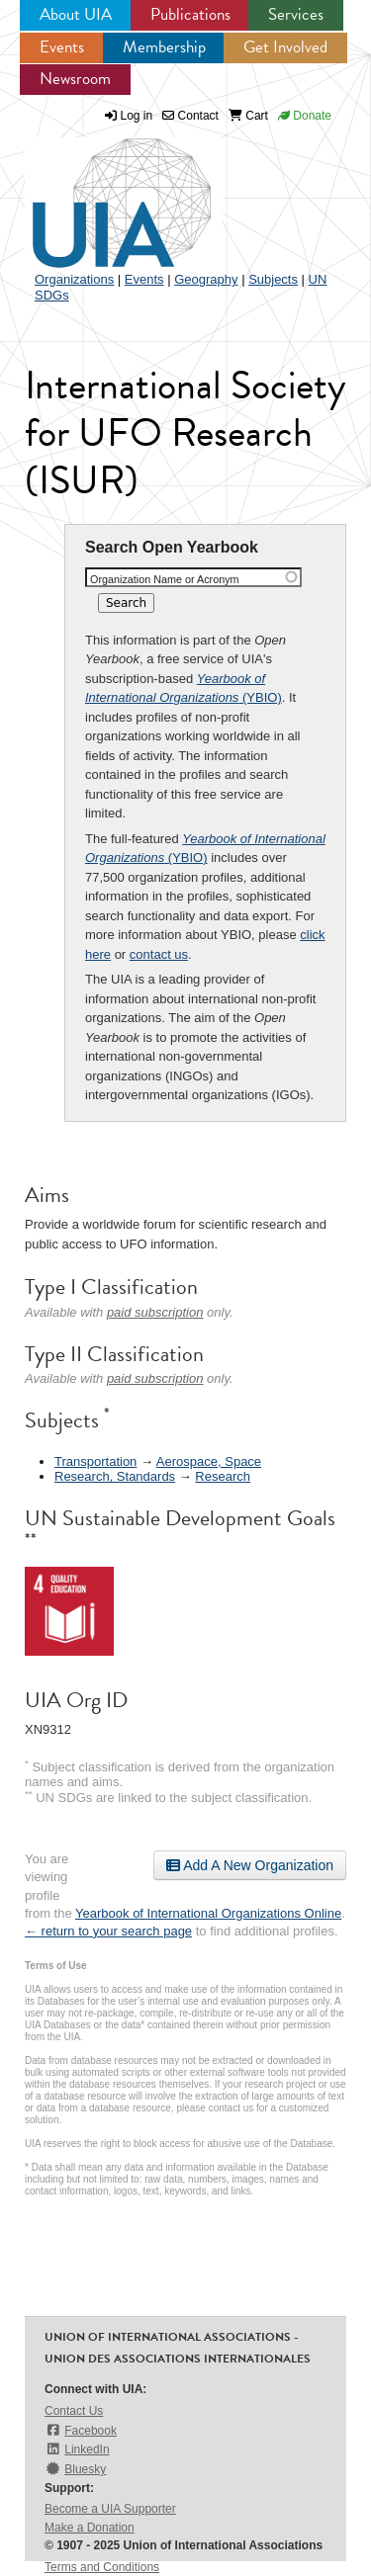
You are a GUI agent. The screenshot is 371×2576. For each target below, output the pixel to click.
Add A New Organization (249, 1865)
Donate (304, 116)
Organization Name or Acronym (164, 579)
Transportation (95, 1461)
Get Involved (285, 47)
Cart (248, 116)
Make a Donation (90, 2527)
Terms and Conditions (102, 2567)
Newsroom (75, 78)
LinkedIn (77, 2449)
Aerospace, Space (208, 1461)
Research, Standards (114, 1476)
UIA (99, 191)
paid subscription (155, 1312)
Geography (205, 279)
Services (296, 14)
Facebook (81, 2430)
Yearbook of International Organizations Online (208, 1913)
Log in (137, 116)
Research (222, 1476)
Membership (164, 47)
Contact (190, 116)
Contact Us (74, 2411)
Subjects (273, 279)
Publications (190, 14)
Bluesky (75, 2468)
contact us (159, 954)
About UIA (76, 14)
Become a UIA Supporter (110, 2509)
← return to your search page (108, 1931)
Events (62, 47)
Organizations (74, 279)
